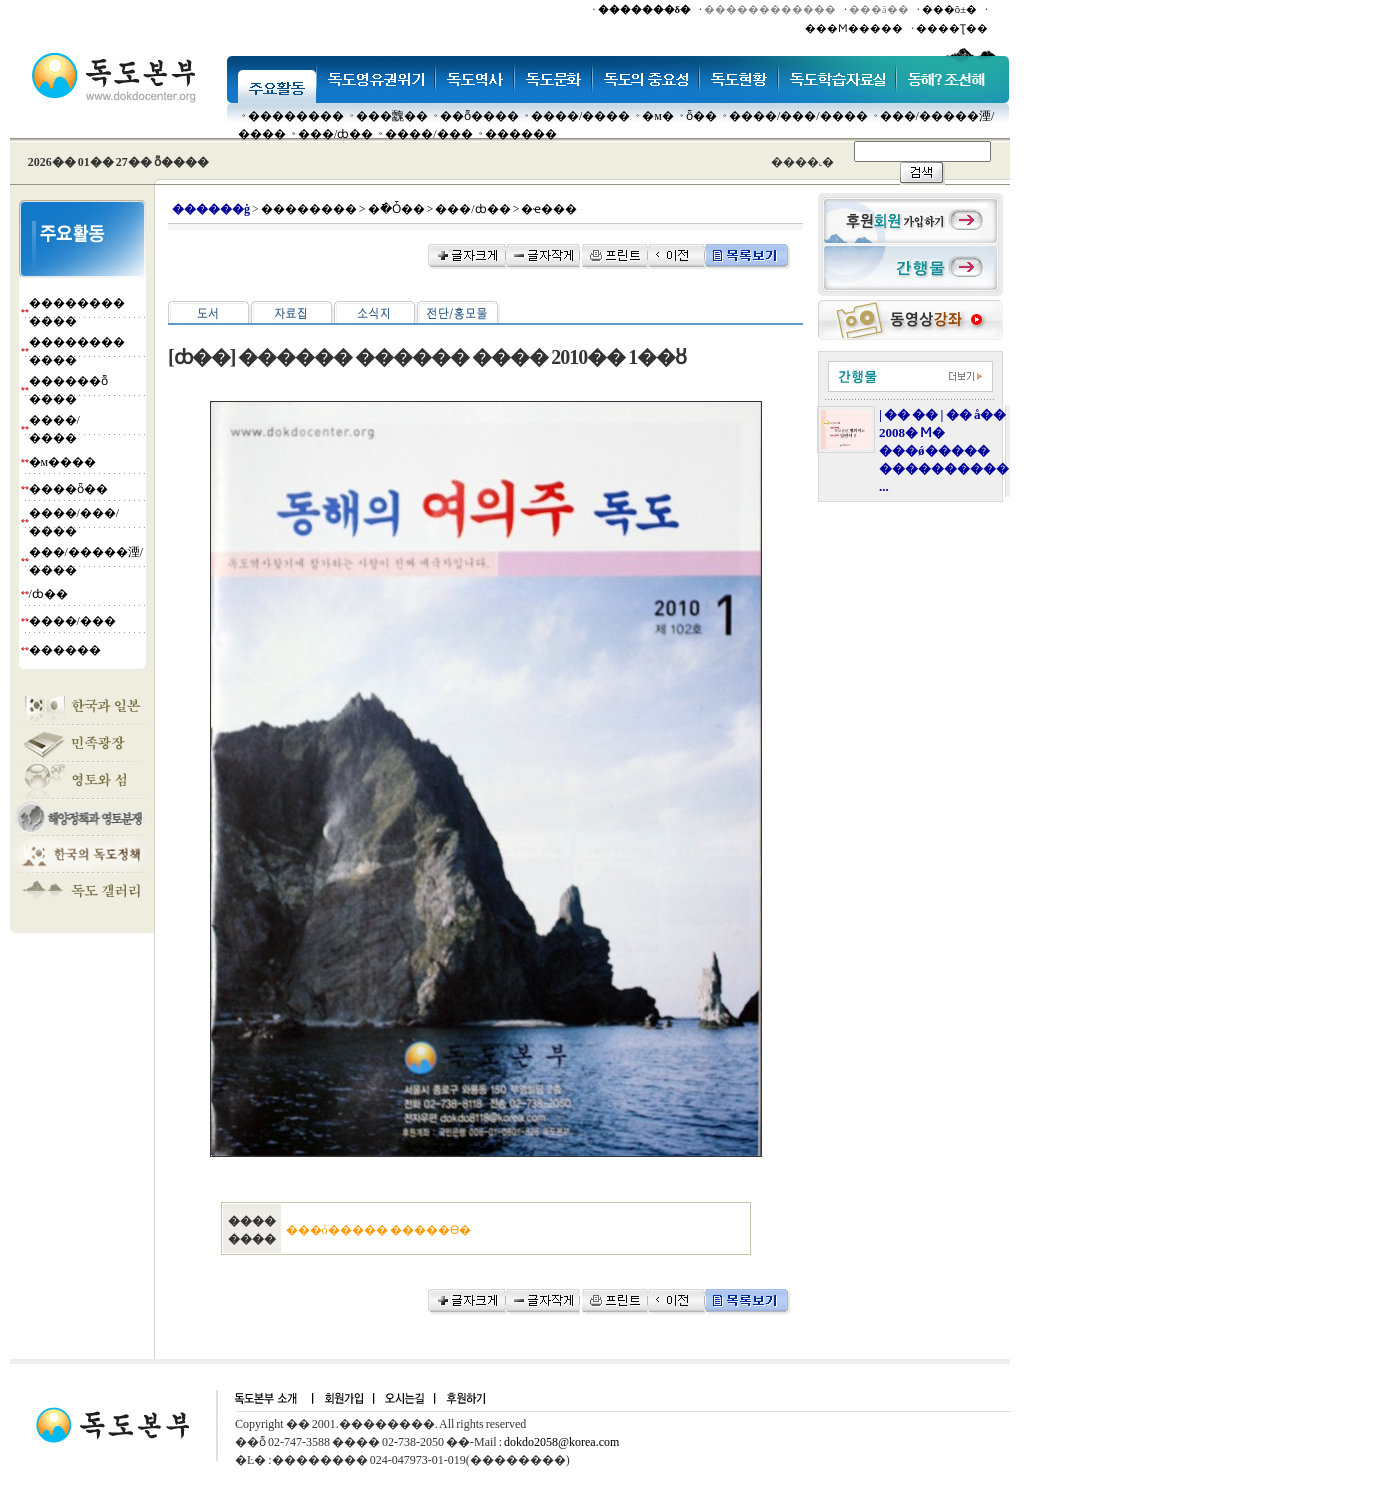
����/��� (428, 134)
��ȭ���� (479, 116)
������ (521, 134)
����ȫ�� (68, 489)
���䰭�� (392, 116)
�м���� (63, 462)
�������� (296, 116)
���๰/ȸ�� (335, 134)
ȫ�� (701, 116)
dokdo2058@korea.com (561, 1442)
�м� (658, 116)
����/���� (580, 116)
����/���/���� (798, 116)
